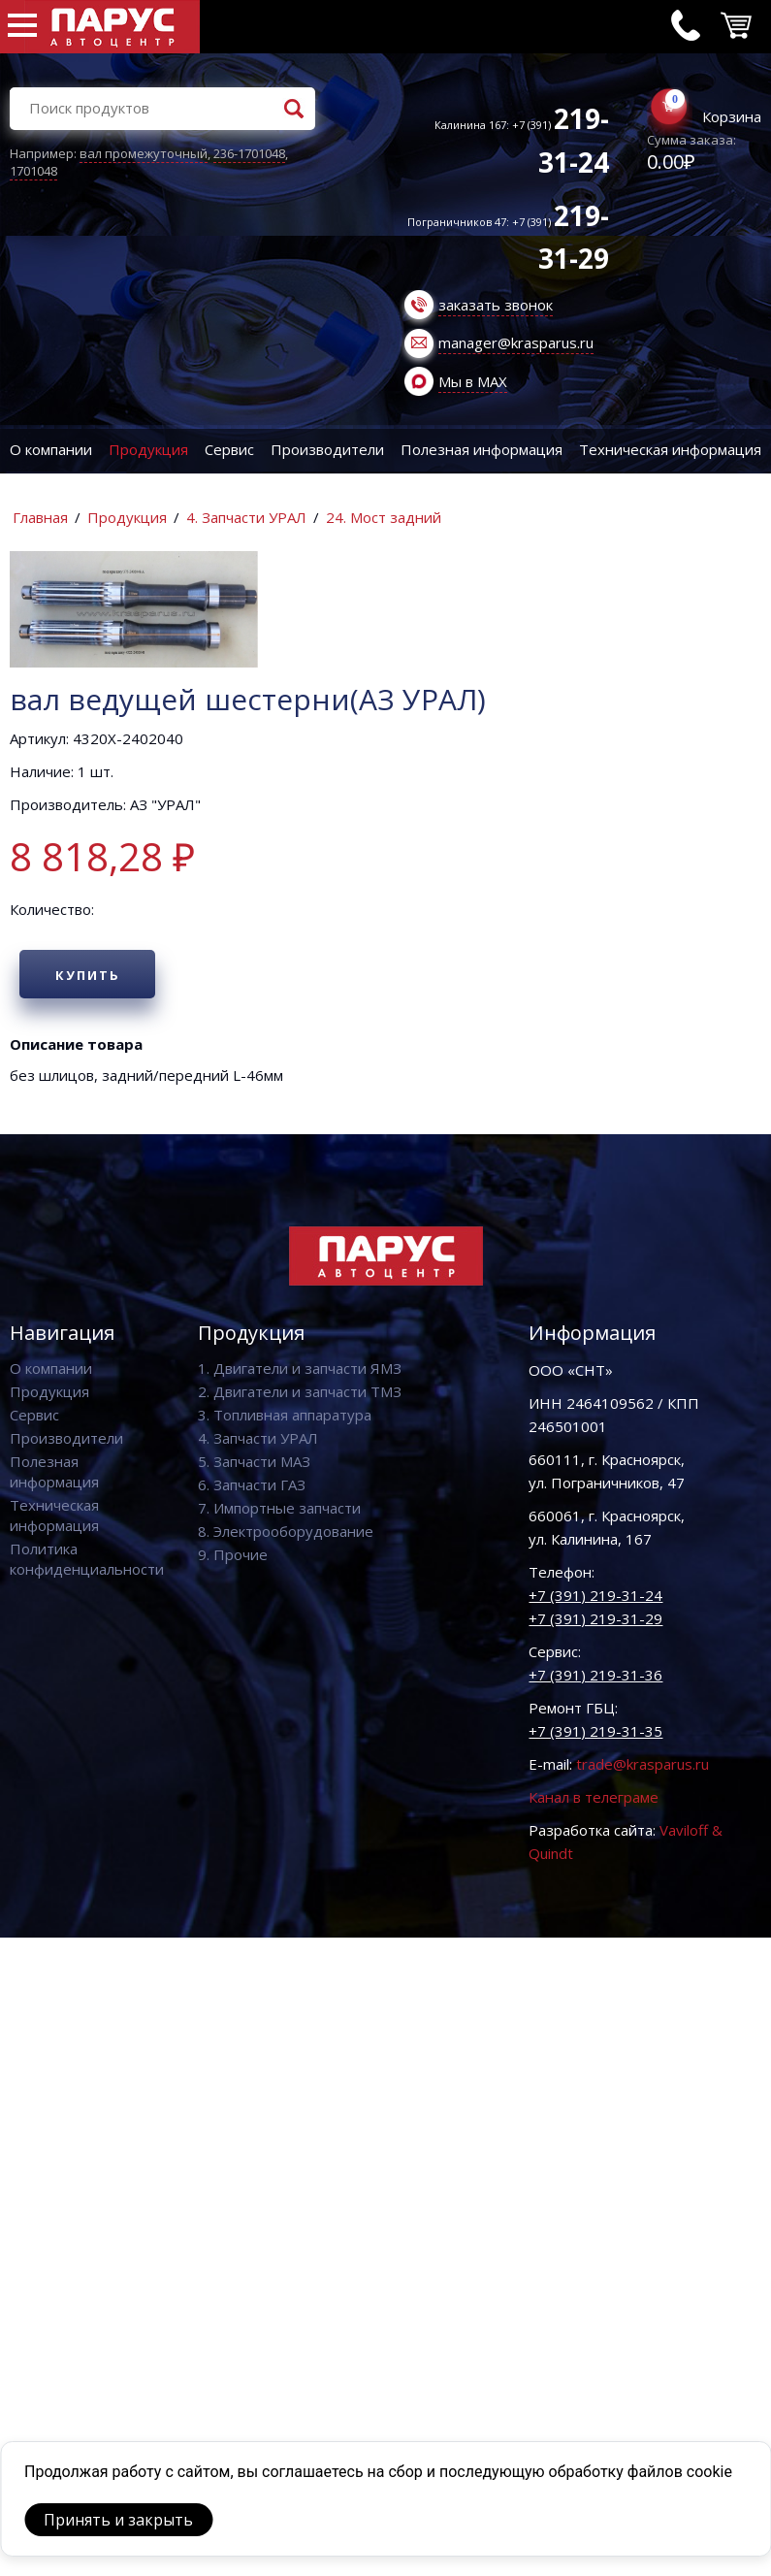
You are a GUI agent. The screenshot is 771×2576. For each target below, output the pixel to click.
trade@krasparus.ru (642, 1764)
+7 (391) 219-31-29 (595, 1618)
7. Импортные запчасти (279, 1507)
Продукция (148, 449)
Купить (87, 975)
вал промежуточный (144, 153)
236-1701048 (249, 153)
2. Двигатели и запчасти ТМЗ (300, 1391)
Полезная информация (481, 449)
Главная (40, 517)
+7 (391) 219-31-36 (595, 1674)
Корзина (731, 116)
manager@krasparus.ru (516, 342)
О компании (51, 449)
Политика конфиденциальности (87, 1559)
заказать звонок (495, 304)
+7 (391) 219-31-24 (595, 1595)
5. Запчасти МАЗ (254, 1461)
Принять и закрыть (118, 2519)
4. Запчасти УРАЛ (246, 517)
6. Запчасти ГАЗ (251, 1484)
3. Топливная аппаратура (284, 1414)
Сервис (229, 449)
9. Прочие (233, 1554)
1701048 (33, 170)
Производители (327, 449)
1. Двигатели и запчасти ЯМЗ (300, 1368)
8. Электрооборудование (285, 1531)
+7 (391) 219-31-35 (595, 1731)
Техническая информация (670, 449)
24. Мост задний (383, 517)
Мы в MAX (472, 381)
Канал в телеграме (594, 1797)
